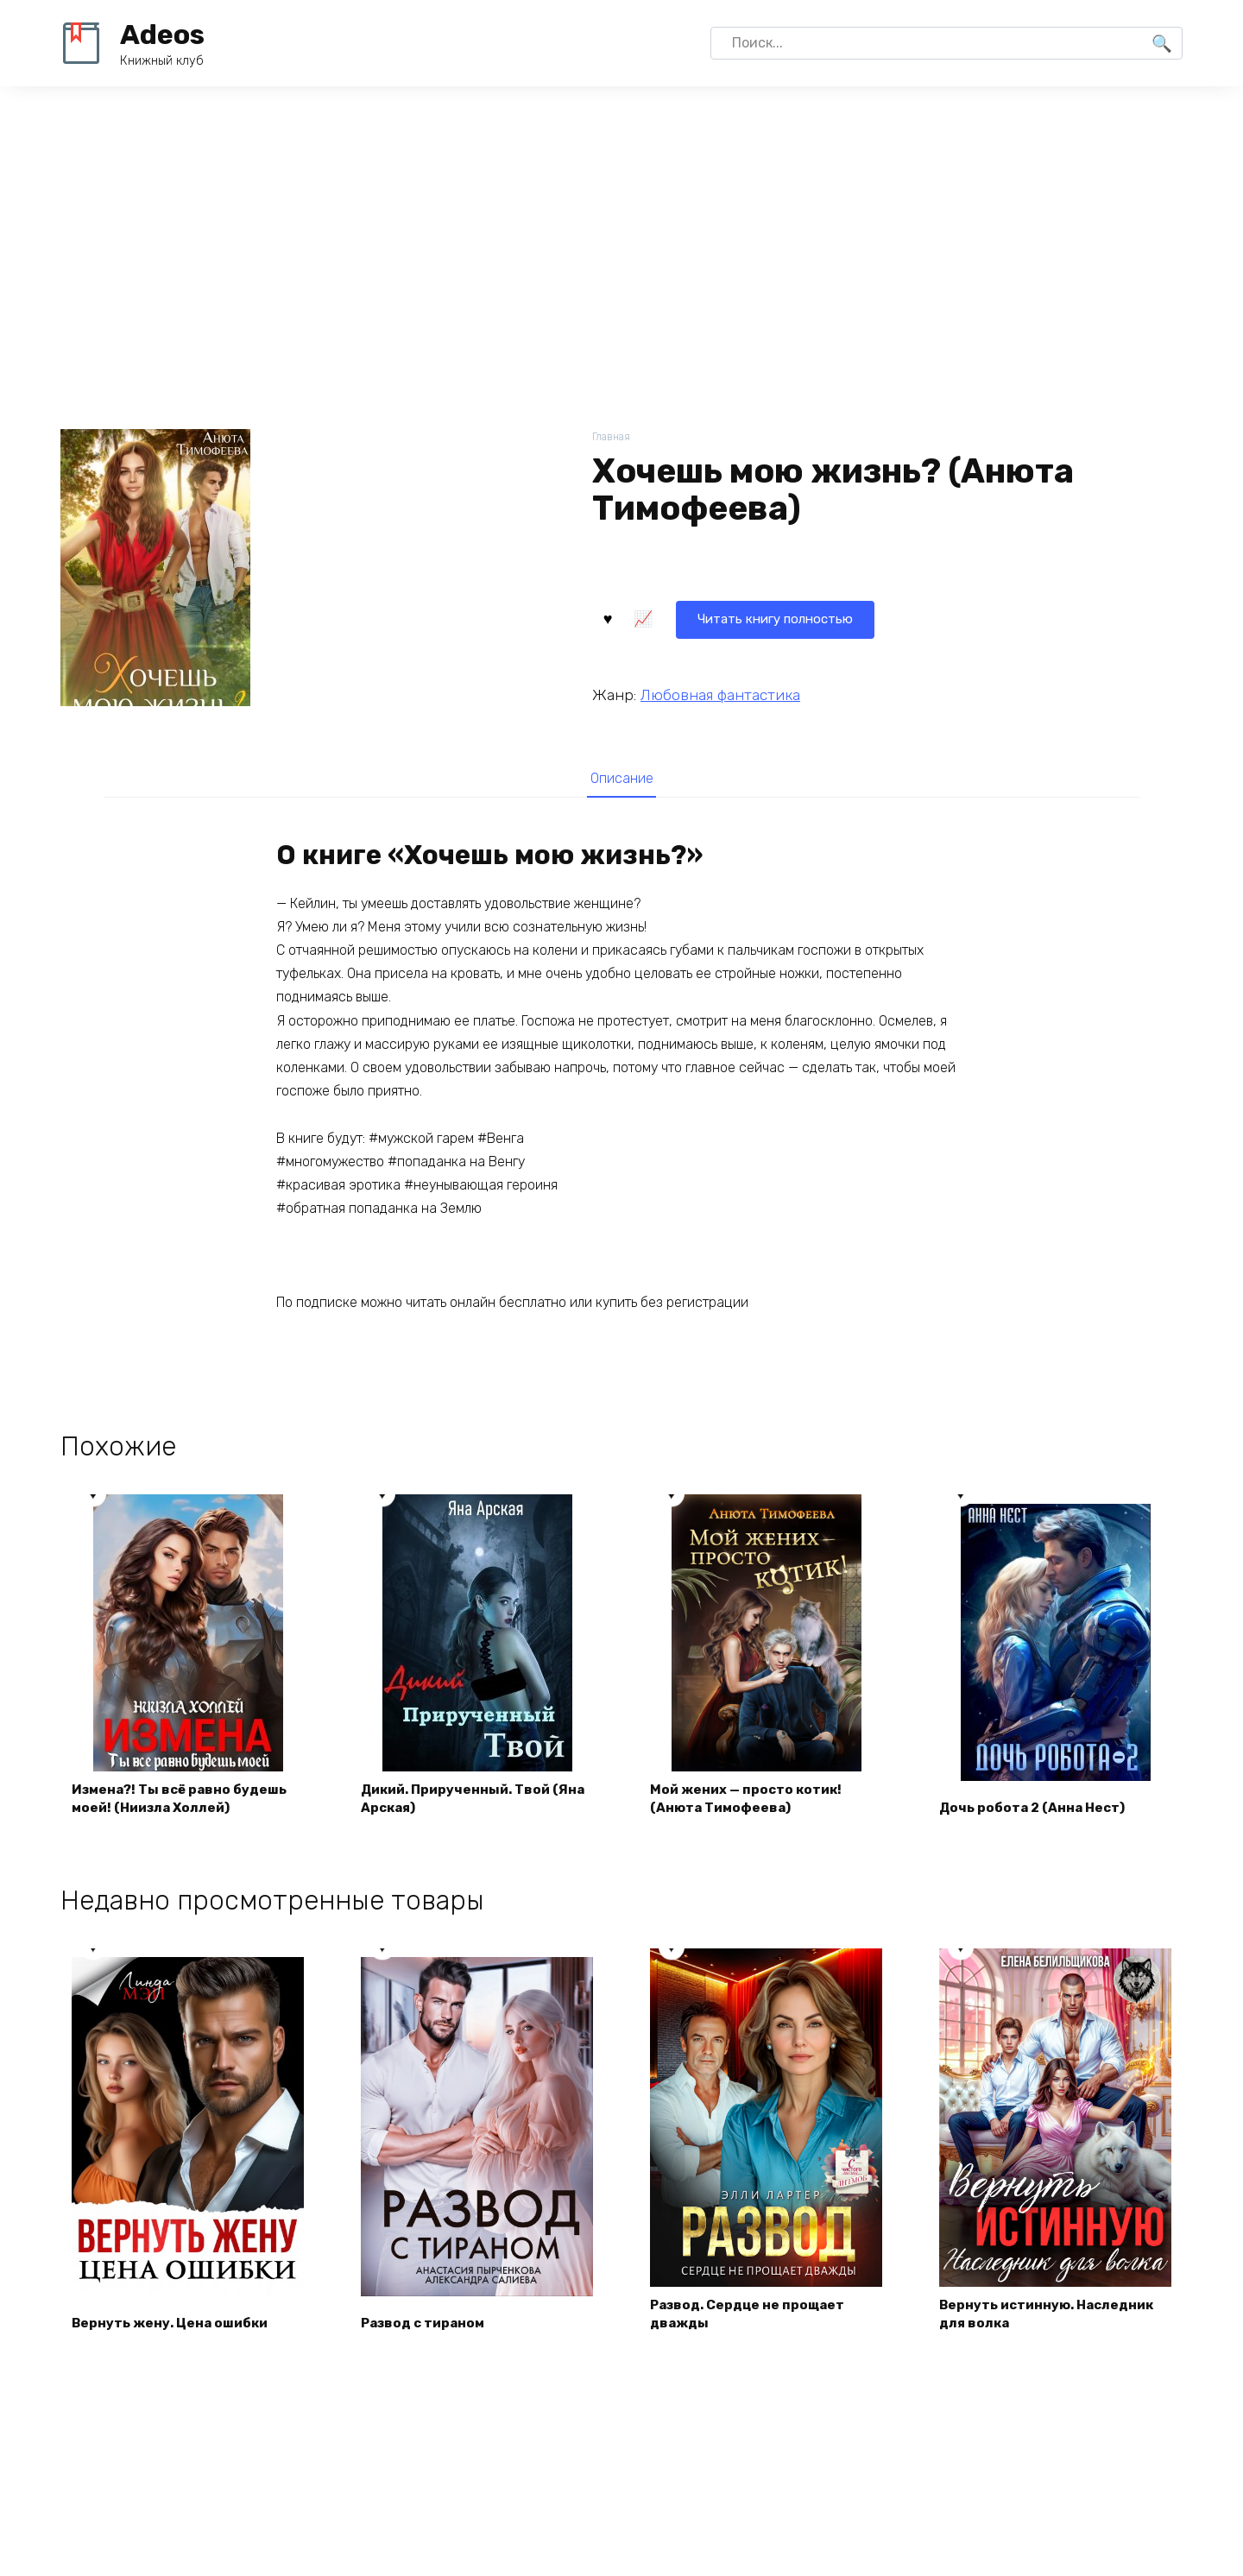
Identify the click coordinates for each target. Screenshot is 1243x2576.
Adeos (162, 34)
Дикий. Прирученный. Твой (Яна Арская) (462, 1804)
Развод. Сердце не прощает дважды (753, 2321)
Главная (612, 437)
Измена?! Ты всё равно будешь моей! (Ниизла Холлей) (184, 1804)
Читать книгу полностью (697, 617)
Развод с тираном (428, 2330)
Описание (621, 778)
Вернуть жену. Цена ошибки (174, 2330)
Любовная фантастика (720, 693)
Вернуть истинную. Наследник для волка (1052, 2321)
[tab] (621, 778)
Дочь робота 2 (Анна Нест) (1036, 1813)
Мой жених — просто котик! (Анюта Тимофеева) (750, 1804)
